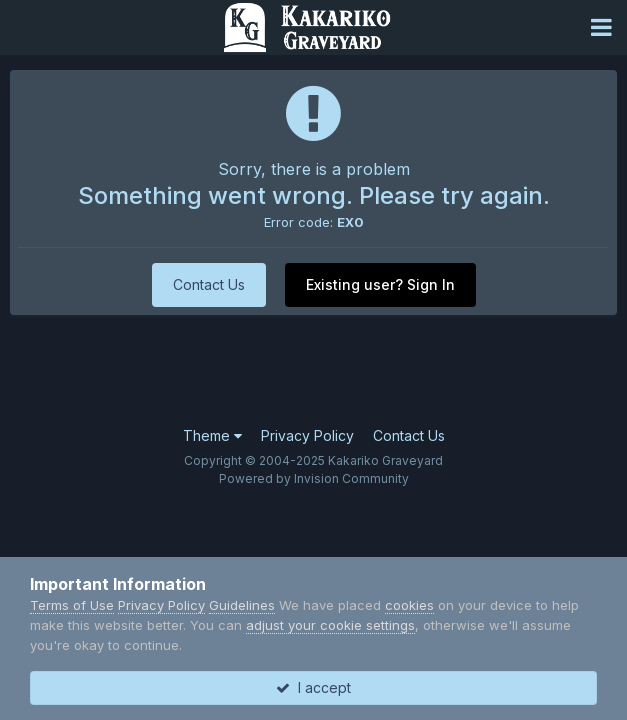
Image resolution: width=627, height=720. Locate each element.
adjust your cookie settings (330, 625)
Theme (212, 435)
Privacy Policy (307, 435)
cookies (409, 605)
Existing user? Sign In (380, 284)
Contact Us (209, 284)
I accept (313, 687)
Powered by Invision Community (314, 478)
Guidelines (242, 605)
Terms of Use (72, 605)
